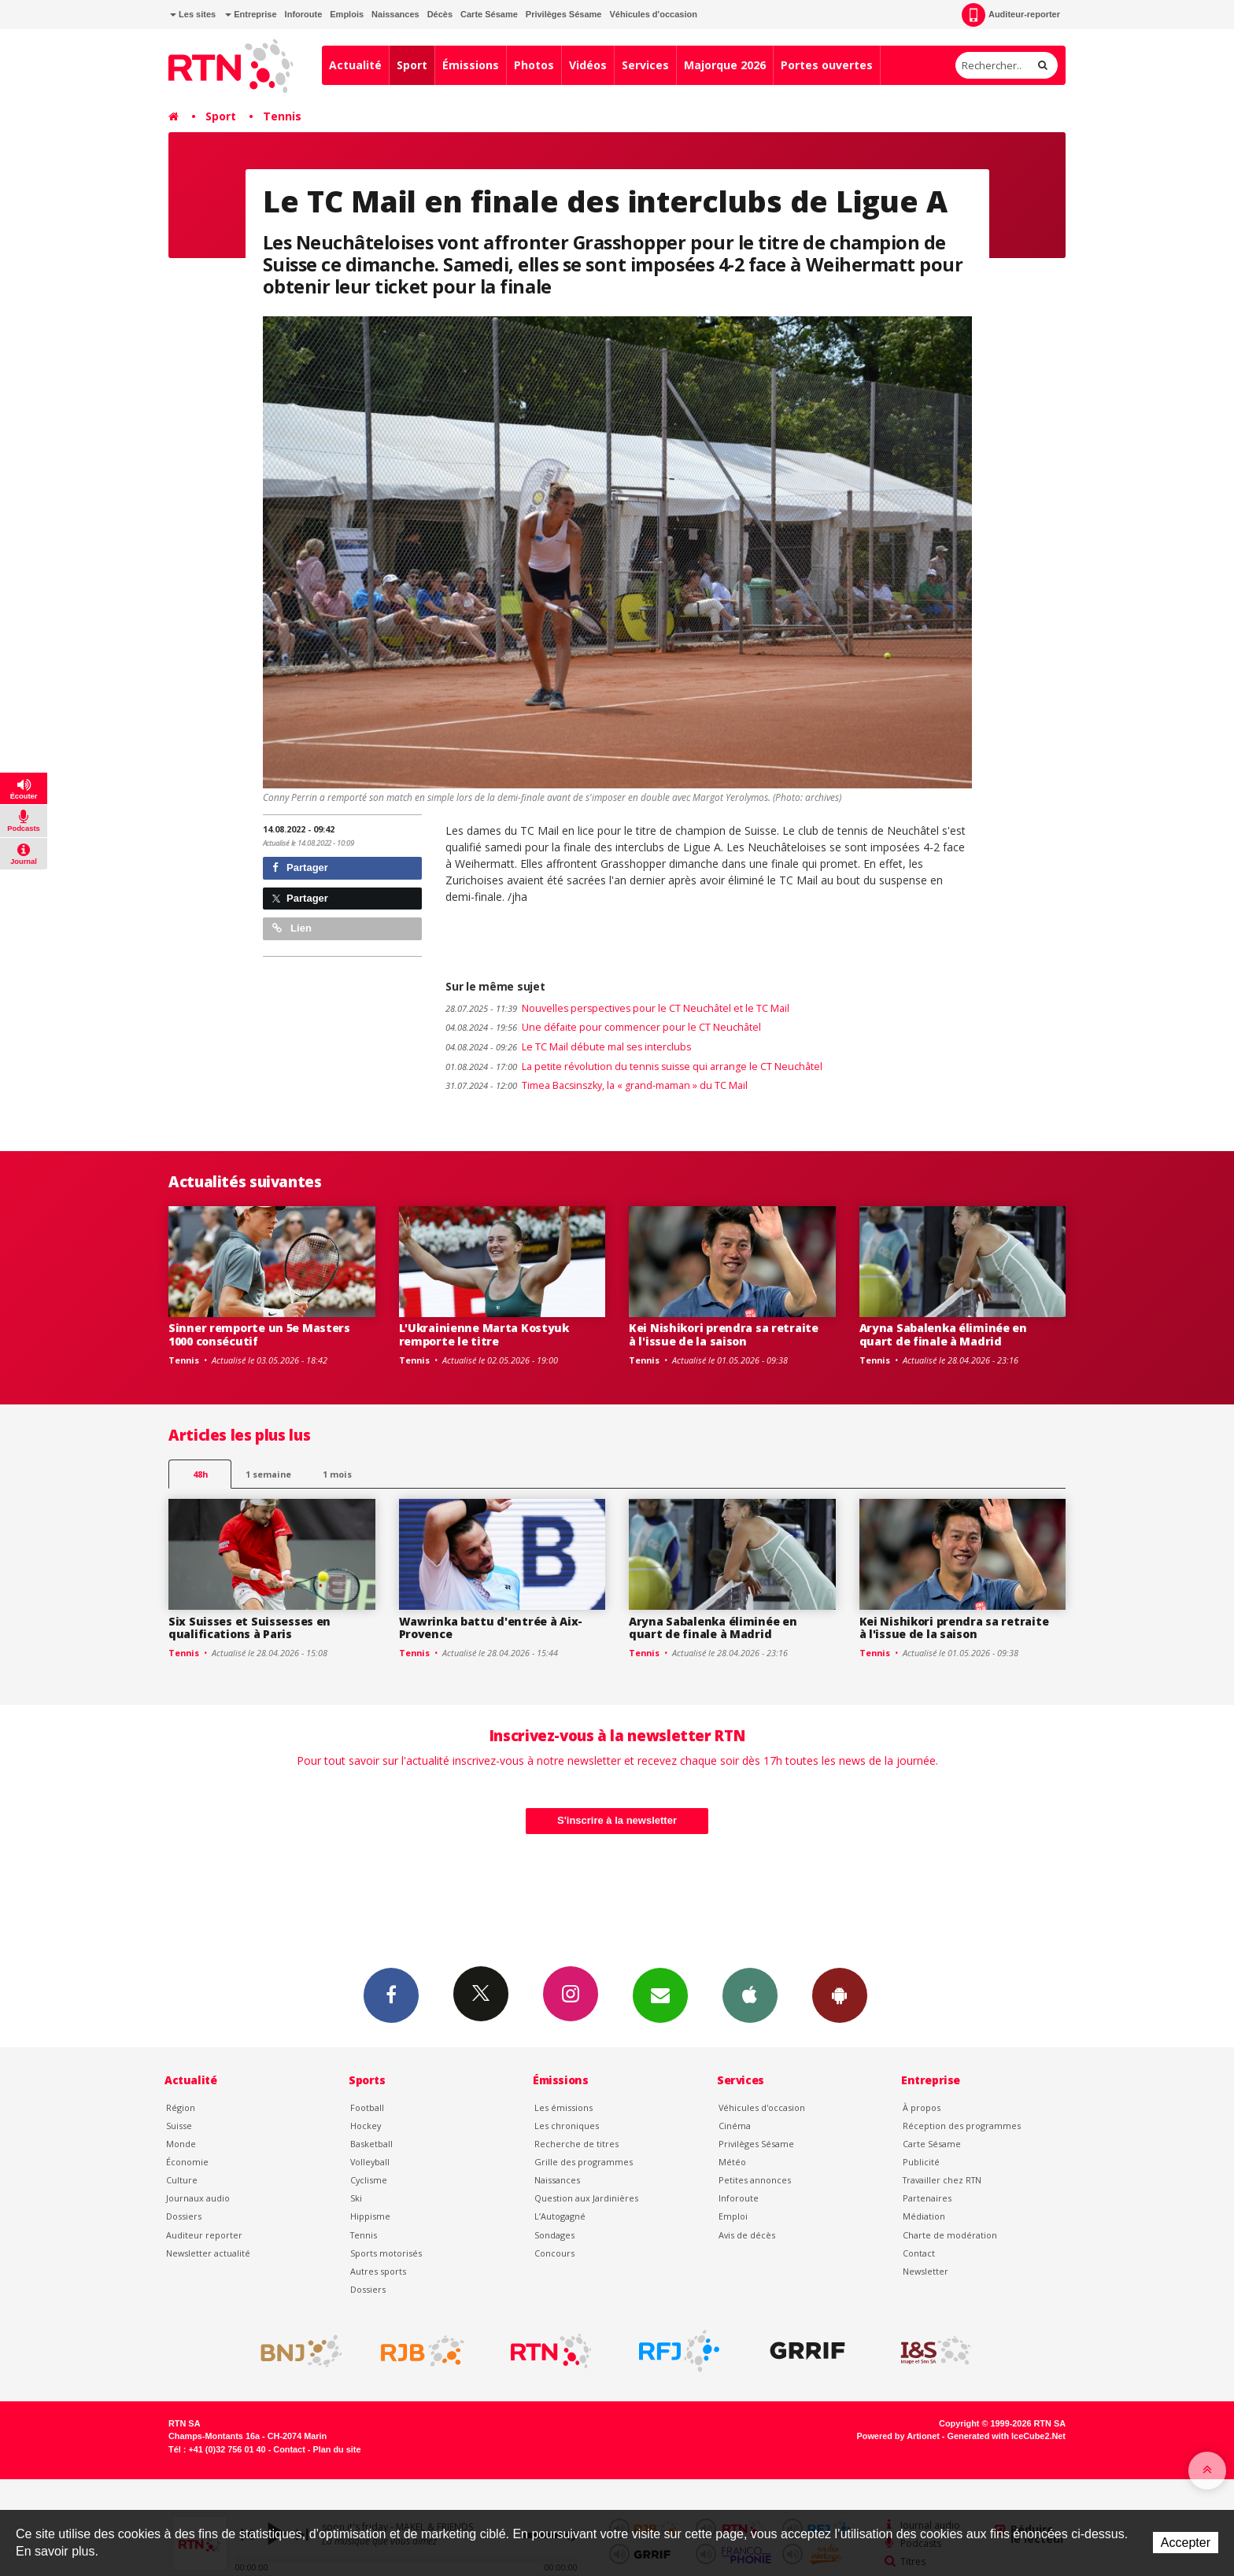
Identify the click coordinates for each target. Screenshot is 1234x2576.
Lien (292, 928)
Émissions (470, 64)
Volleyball (370, 2162)
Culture (182, 2180)
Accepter (1185, 2542)
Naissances (395, 14)
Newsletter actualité (208, 2253)
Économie (187, 2162)
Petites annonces (755, 2180)
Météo (732, 2162)
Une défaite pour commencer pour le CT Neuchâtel (603, 1027)
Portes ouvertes (827, 64)
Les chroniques (566, 2125)
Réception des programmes (962, 2125)
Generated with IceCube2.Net (1007, 2436)
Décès (440, 14)
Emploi (733, 2216)
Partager (300, 867)
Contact (919, 2253)
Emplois (347, 14)
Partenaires (927, 2198)
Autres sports (378, 2271)
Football (367, 2107)
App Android (839, 1994)
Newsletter (925, 2271)
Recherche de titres (576, 2144)
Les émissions (563, 2107)
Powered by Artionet (898, 2436)
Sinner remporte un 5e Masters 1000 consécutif (259, 1334)
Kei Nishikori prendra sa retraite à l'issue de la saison (723, 1334)
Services (645, 64)
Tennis (282, 116)
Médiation (924, 2216)
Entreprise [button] (250, 14)
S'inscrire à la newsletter (617, 1820)
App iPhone (750, 1994)
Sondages (554, 2235)
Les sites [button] (193, 14)
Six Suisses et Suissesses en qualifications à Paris (249, 1628)
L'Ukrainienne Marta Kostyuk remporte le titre (484, 1334)
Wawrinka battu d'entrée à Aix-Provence (491, 1628)
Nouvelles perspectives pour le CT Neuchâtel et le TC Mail (617, 1008)
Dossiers (183, 2216)
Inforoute (304, 14)
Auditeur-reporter (1011, 15)
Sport (412, 64)
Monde (181, 2144)
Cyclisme (368, 2180)
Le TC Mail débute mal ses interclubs (568, 1047)
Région (180, 2107)
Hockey (365, 2125)
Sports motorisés (386, 2253)
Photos (534, 64)
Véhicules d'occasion (652, 14)
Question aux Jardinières (586, 2198)
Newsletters (660, 1994)
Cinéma (735, 2125)
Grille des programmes (583, 2162)
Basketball (371, 2144)
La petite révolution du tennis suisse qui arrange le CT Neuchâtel (633, 1066)
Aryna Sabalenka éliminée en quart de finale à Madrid (943, 1334)
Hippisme (370, 2216)
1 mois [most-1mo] (337, 1474)
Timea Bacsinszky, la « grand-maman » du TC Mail (596, 1085)
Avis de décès (747, 2235)
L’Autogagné (560, 2216)
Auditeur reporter (204, 2235)
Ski (356, 2198)
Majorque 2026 (725, 64)
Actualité (355, 64)
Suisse (179, 2125)
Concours (554, 2253)
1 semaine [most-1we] (268, 1474)
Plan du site (336, 2449)
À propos (921, 2107)
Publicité (921, 2162)
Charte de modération (950, 2235)
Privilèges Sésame (564, 14)
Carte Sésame (489, 14)
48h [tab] (200, 1474)
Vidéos (588, 64)
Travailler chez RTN (942, 2180)
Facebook (391, 1994)
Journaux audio (198, 2198)
